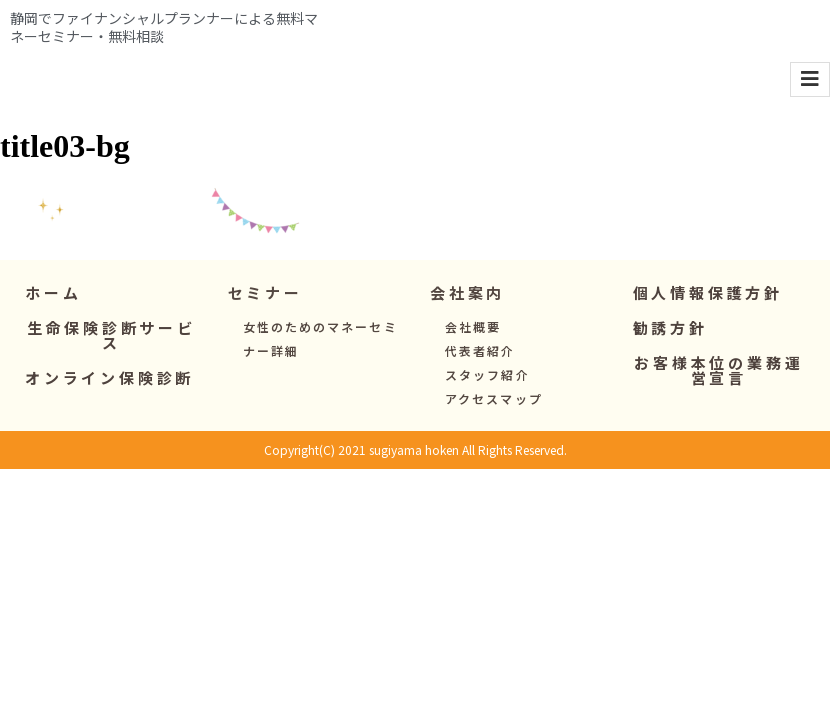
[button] (265, 316)
